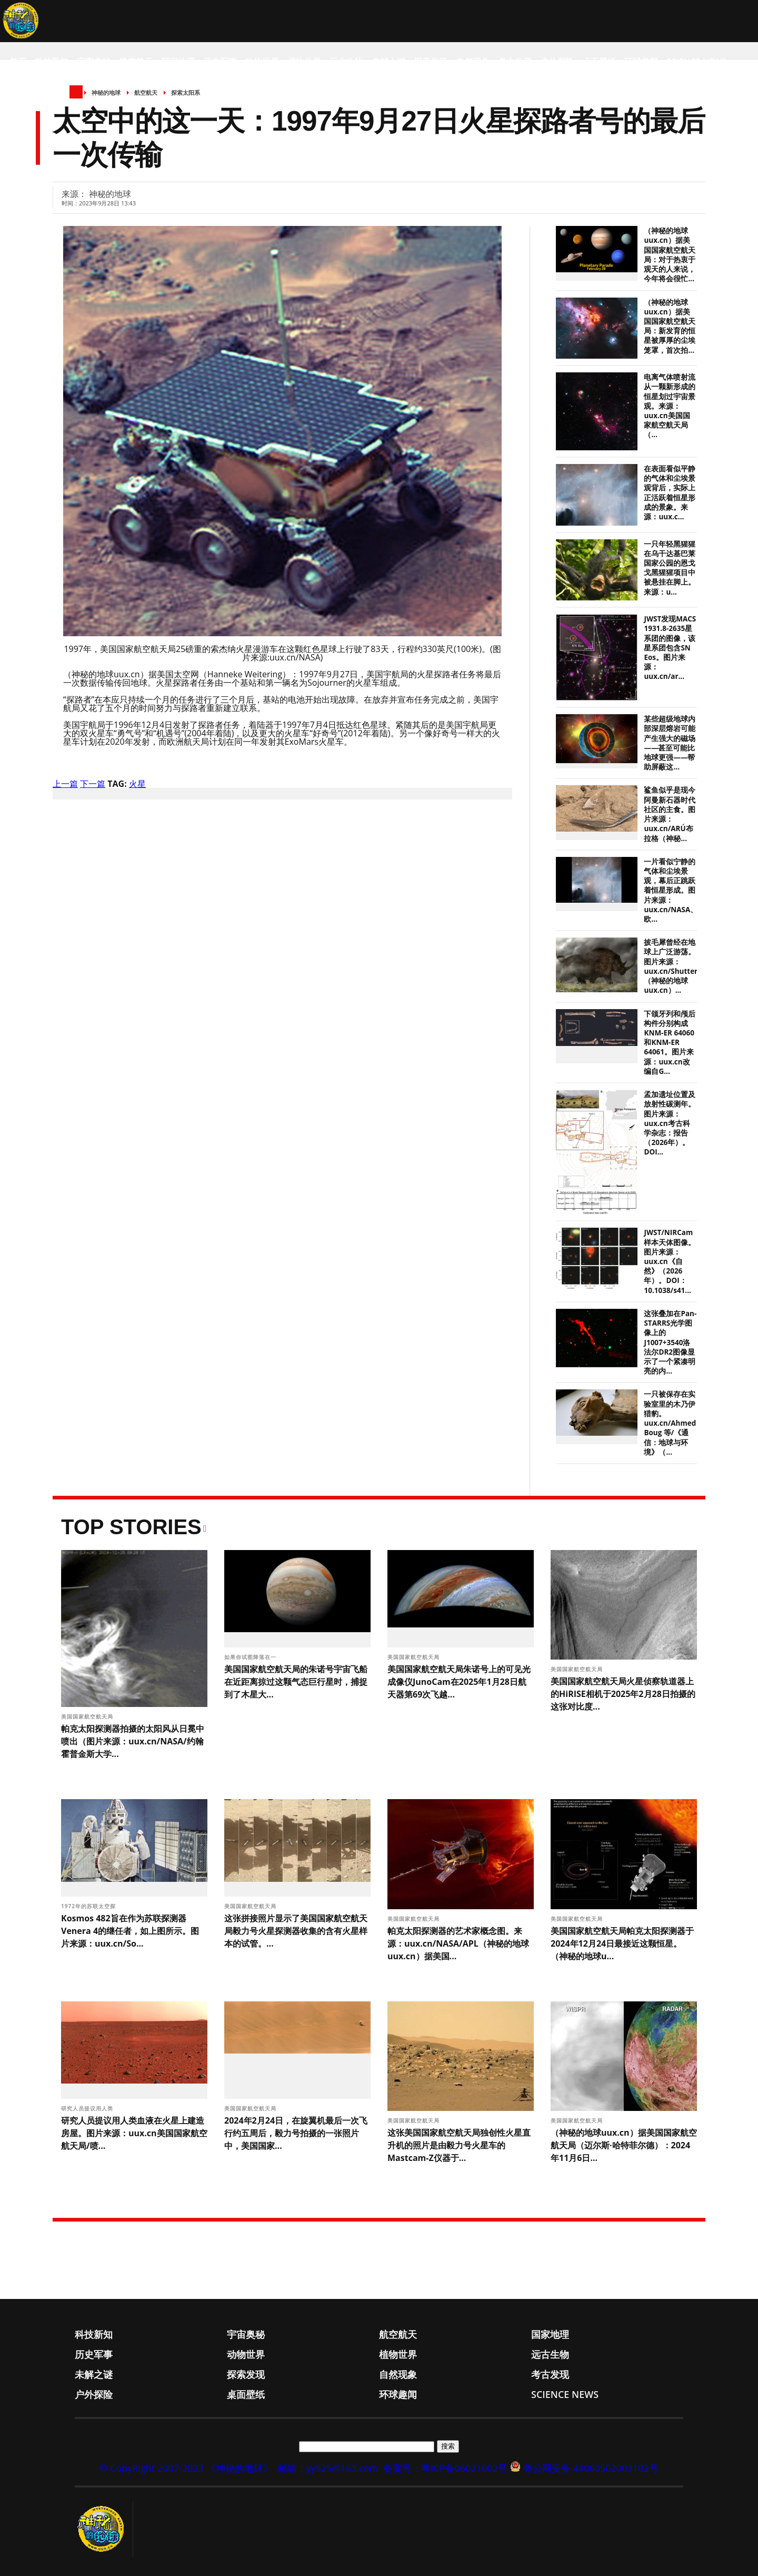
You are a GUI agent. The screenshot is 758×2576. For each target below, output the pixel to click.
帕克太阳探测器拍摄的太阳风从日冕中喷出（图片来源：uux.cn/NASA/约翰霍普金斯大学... (132, 1741)
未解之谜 (388, 61)
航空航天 (136, 61)
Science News (696, 61)
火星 (137, 783)
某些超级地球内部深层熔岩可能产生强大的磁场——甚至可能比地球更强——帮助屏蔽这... (669, 743)
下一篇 (92, 783)
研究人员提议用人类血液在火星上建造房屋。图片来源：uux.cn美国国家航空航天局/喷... (134, 2133)
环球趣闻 (641, 61)
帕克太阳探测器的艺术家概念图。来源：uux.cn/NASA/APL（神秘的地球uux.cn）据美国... (458, 1943)
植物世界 (304, 61)
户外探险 (557, 61)
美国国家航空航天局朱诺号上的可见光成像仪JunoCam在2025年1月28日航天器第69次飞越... (459, 1681)
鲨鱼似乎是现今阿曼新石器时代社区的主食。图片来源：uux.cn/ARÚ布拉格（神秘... (669, 814)
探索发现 (430, 61)
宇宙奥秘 (94, 61)
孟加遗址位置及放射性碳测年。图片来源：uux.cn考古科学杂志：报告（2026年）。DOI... (669, 1123)
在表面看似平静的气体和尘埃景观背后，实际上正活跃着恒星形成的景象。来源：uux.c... (669, 492)
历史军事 (220, 61)
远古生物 (346, 61)
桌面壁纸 (599, 61)
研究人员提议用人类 (88, 2108)
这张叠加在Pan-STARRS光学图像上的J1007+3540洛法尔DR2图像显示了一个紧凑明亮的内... (670, 1342)
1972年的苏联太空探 (89, 1906)
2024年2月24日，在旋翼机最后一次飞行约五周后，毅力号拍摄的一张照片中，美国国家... (295, 2133)
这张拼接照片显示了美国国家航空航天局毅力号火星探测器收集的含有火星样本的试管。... (295, 1930)
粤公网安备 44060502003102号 (591, 2468)
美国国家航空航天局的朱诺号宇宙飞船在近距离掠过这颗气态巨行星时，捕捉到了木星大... (295, 1681)
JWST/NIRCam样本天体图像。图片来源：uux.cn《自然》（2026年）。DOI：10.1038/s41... (669, 1261)
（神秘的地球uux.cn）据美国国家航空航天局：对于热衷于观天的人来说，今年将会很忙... (669, 254)
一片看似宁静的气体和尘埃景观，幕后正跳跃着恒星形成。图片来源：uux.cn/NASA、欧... (670, 890)
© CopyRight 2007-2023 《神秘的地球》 (185, 2468)
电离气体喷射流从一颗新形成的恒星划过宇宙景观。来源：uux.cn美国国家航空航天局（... (669, 405)
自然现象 (473, 61)
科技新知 (51, 61)
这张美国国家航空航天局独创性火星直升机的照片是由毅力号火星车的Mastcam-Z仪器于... (459, 2145)
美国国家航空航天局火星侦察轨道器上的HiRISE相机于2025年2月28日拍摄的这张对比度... (623, 1693)
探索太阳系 (185, 92)
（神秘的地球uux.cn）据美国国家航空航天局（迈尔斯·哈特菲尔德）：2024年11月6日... (624, 2145)
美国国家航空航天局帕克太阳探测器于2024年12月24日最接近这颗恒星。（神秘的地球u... (622, 1943)
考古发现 (515, 61)
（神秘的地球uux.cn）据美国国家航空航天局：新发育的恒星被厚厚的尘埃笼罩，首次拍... (669, 326)
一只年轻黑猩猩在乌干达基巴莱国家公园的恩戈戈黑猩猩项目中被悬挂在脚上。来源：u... (669, 568)
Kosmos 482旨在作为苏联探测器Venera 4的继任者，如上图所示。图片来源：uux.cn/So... (130, 1930)
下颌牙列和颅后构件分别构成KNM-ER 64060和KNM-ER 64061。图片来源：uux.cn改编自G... (669, 1042)
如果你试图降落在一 (251, 1657)
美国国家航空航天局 (88, 1716)
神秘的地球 (106, 92)
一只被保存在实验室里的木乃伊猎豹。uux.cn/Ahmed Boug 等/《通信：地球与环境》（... (670, 1422)
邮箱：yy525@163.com (328, 2468)
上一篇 (65, 783)
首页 (17, 61)
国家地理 (178, 61)
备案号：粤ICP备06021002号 (445, 2468)
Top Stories (131, 1526)
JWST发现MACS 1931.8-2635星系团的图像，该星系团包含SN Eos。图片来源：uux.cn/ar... (670, 647)
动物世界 (262, 61)
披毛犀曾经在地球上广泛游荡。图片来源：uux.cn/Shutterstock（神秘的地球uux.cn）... (680, 966)
